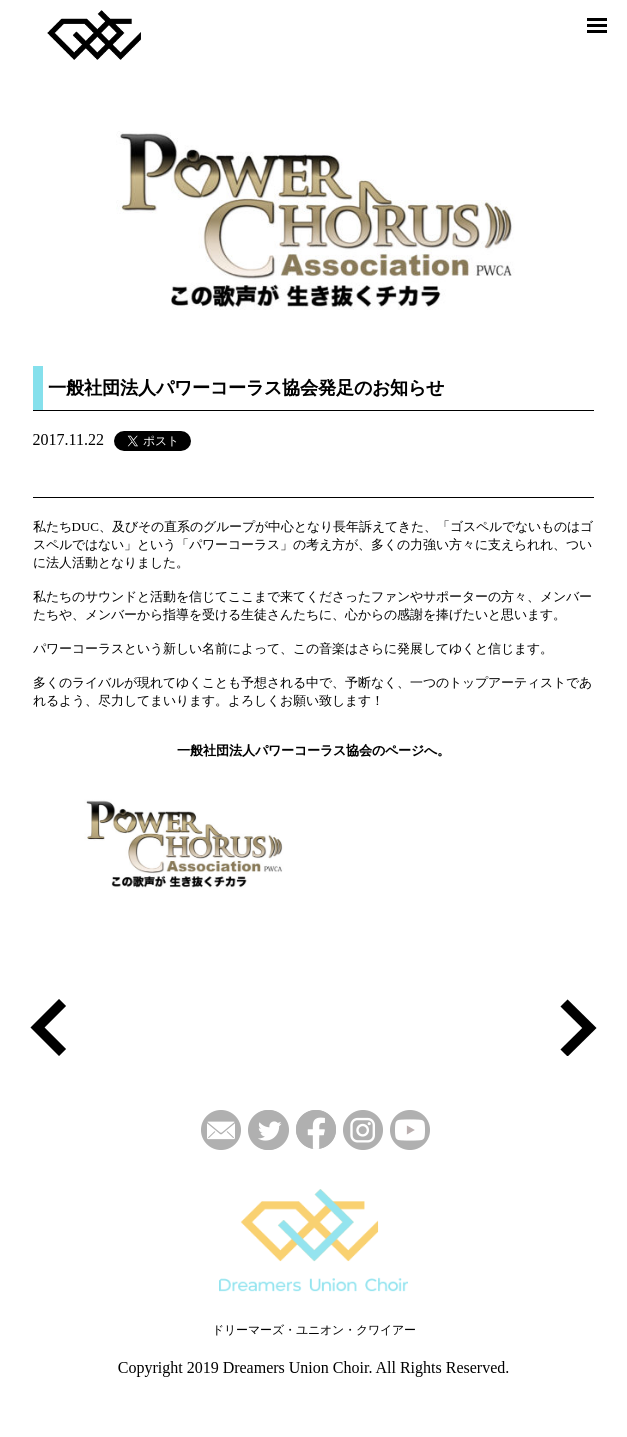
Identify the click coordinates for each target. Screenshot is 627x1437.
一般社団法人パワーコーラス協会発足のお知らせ (246, 388)
